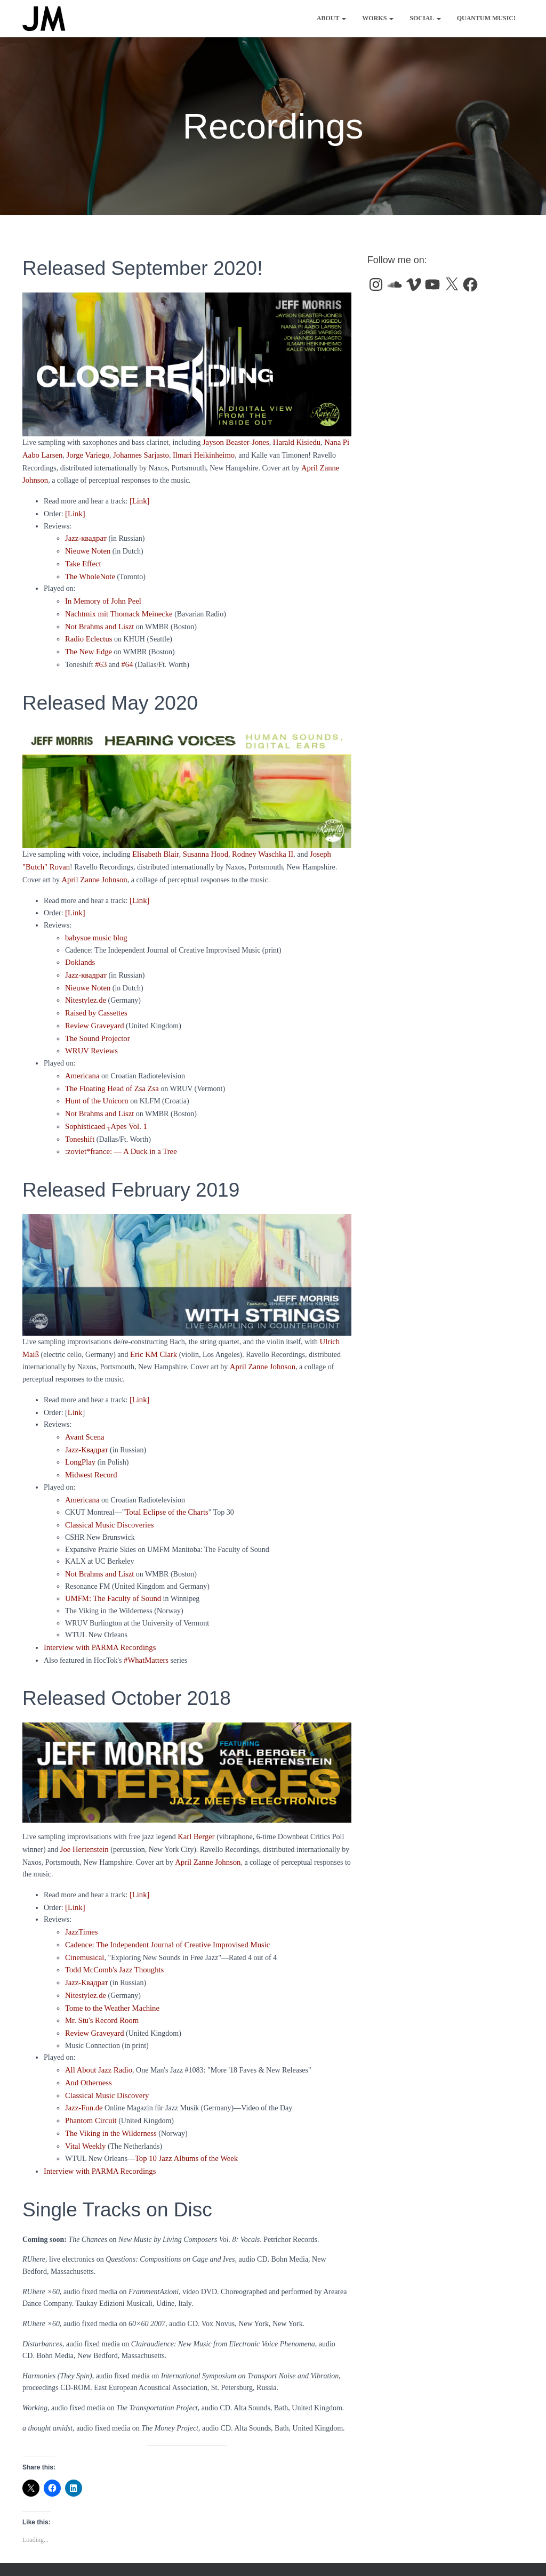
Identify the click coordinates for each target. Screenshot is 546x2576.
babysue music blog (94, 925)
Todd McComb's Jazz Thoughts (112, 1934)
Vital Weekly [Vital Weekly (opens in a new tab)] (84, 2103)
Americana (81, 1058)
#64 (126, 655)
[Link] (139, 498)
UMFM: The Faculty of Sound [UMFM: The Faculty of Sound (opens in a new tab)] (111, 1569)
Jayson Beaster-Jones (234, 442)
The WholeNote (89, 571)
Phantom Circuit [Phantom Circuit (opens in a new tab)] (89, 2078)
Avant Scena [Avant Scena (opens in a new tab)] (83, 1412)
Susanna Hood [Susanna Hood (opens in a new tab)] (201, 845)
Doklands (79, 949)
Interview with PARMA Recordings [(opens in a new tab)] (97, 1617)
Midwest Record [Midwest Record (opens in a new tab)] (90, 1448)
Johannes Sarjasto (136, 454)
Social (425, 18)
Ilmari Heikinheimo (196, 454)
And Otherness (87, 2042)
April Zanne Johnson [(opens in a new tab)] (260, 1343)
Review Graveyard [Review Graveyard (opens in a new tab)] (93, 1994)
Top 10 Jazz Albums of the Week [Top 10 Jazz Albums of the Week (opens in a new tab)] (184, 2114)
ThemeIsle (509, 2553)
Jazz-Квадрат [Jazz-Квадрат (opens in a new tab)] (85, 1945)
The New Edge (87, 643)
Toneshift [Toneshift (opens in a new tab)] (79, 1118)
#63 (100, 655)
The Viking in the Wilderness (108, 2090)
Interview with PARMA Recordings (97, 2127)
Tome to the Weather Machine (110, 1970)
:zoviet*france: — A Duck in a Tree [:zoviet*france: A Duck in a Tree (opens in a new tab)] (118, 1130)
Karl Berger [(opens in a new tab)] (195, 1805)
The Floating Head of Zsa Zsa (110, 1070)
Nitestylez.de (84, 985)
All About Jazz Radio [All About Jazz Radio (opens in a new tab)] (97, 2030)
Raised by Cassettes (94, 997)
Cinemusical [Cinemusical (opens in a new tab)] (83, 1921)
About (331, 18)
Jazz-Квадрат (85, 1424)
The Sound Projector (96, 1022)
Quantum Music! (486, 18)
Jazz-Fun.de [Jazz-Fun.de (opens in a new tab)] (83, 2066)
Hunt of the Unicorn (95, 1082)
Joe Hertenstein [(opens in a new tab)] (83, 1817)
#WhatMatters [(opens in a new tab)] (145, 1629)
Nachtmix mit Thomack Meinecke (116, 607)
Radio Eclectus (87, 631)
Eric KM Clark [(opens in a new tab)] (152, 1332)
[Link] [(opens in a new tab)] (139, 1375)
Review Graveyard (93, 1009)
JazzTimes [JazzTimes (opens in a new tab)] (81, 1897)
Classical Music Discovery (105, 2054)
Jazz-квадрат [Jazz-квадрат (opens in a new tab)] (85, 961)
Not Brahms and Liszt (98, 619)
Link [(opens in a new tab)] (75, 1388)
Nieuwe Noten (86, 546)
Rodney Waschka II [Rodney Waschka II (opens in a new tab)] (256, 845)
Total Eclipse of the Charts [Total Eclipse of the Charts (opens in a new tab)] (164, 1484)
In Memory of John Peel (101, 595)
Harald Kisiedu (292, 442)
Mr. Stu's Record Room (100, 1982)
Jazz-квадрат (85, 535)
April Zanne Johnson (62, 869)
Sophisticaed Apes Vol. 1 (104, 1106)
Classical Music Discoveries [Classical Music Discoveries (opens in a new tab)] (107, 1496)
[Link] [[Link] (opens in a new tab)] (74, 901)
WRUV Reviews (90, 1033)
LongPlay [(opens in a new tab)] (79, 1436)
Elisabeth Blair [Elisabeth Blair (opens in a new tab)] (154, 845)
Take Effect (82, 559)
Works (378, 18)
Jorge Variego (85, 454)
